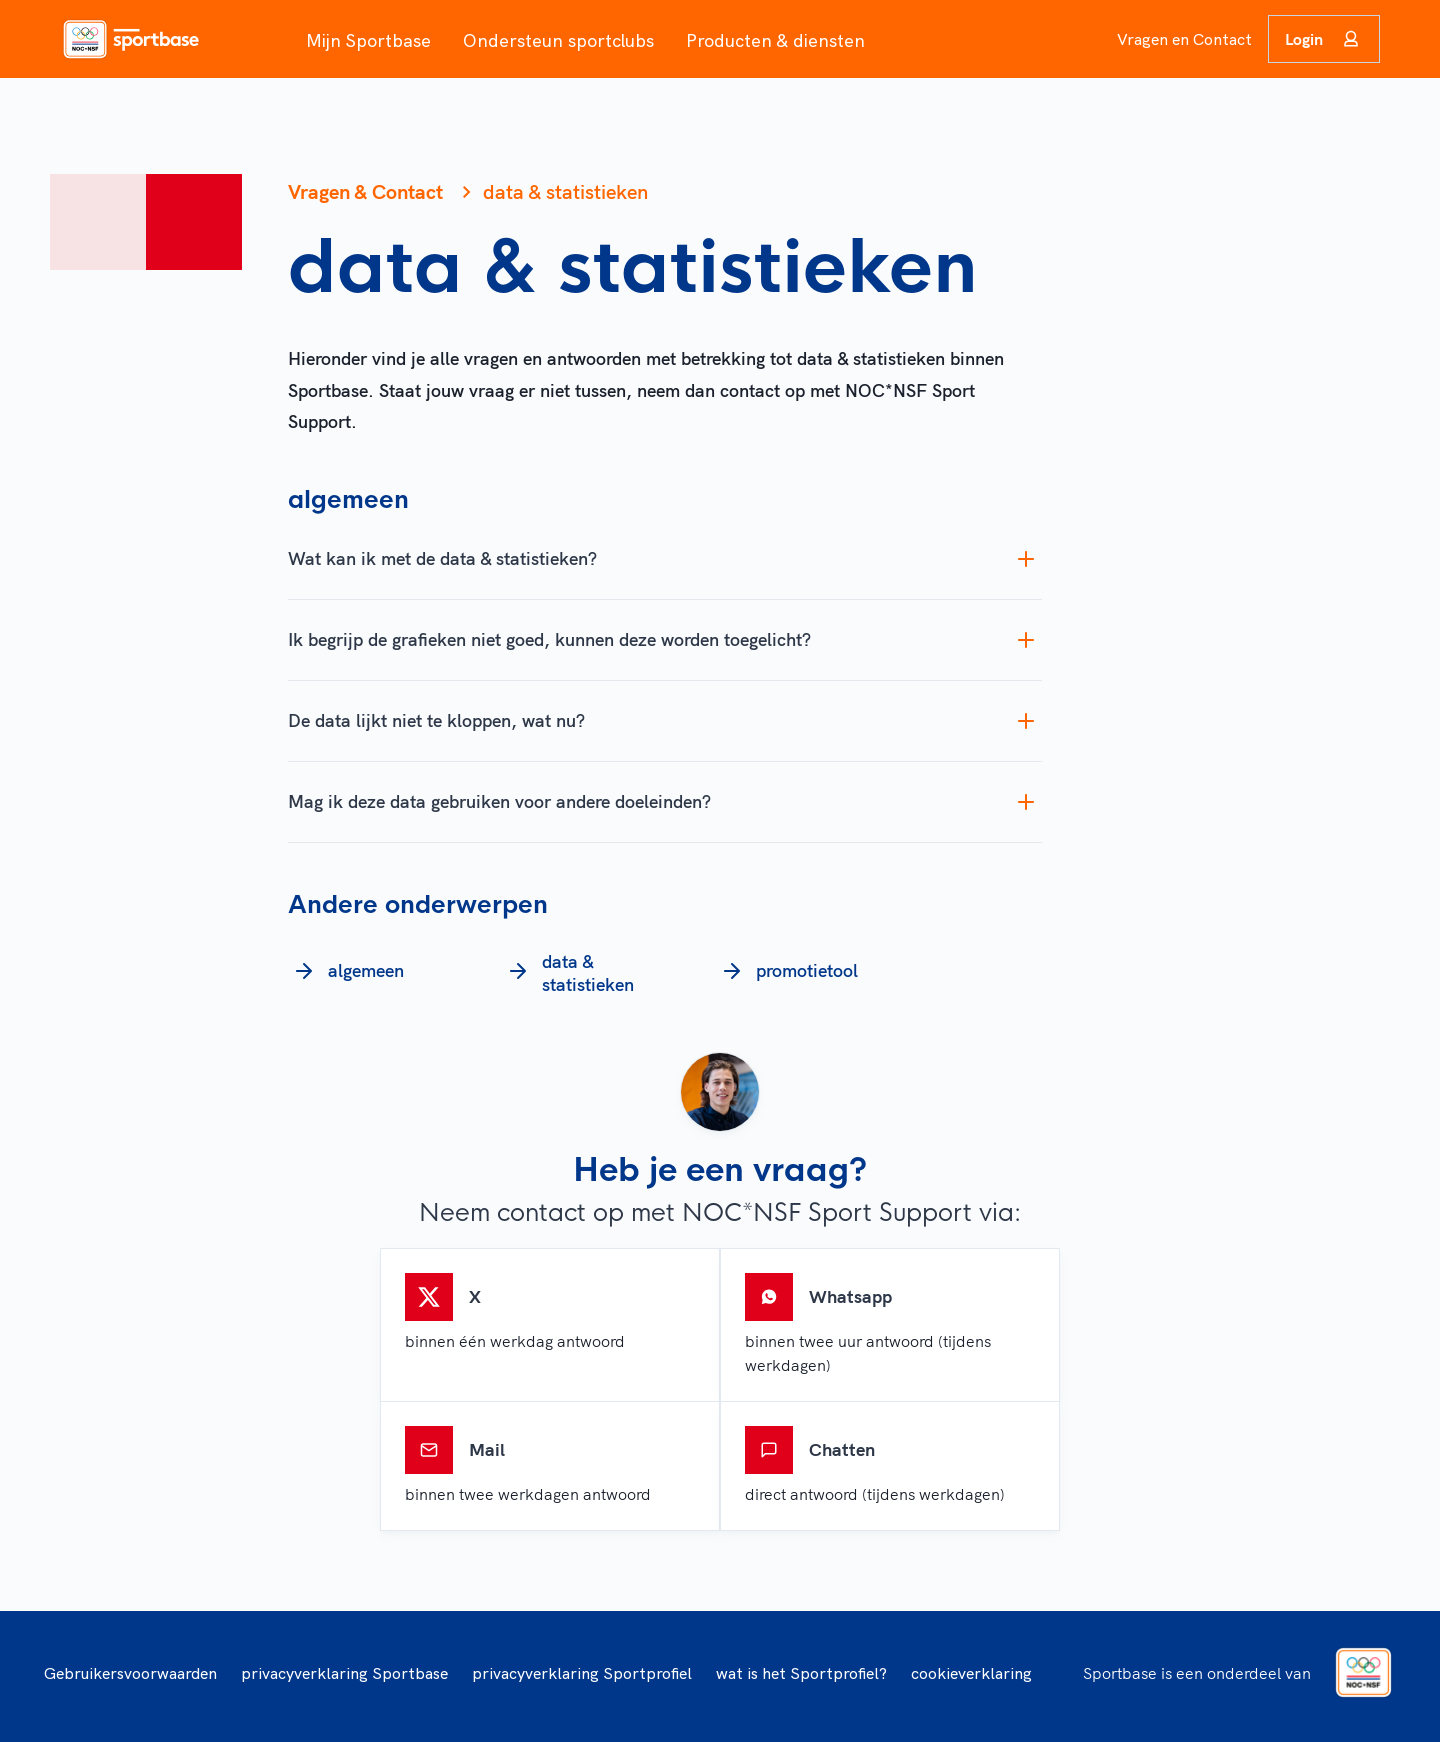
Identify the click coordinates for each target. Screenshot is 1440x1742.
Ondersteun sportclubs (558, 40)
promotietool (787, 971)
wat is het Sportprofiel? (801, 1673)
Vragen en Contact (1184, 39)
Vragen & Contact (365, 191)
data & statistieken (568, 973)
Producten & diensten (775, 40)
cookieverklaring (971, 1673)
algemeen (346, 971)
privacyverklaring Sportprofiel (582, 1673)
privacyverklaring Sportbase (344, 1673)
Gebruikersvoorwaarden (130, 1673)
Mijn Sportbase (368, 40)
